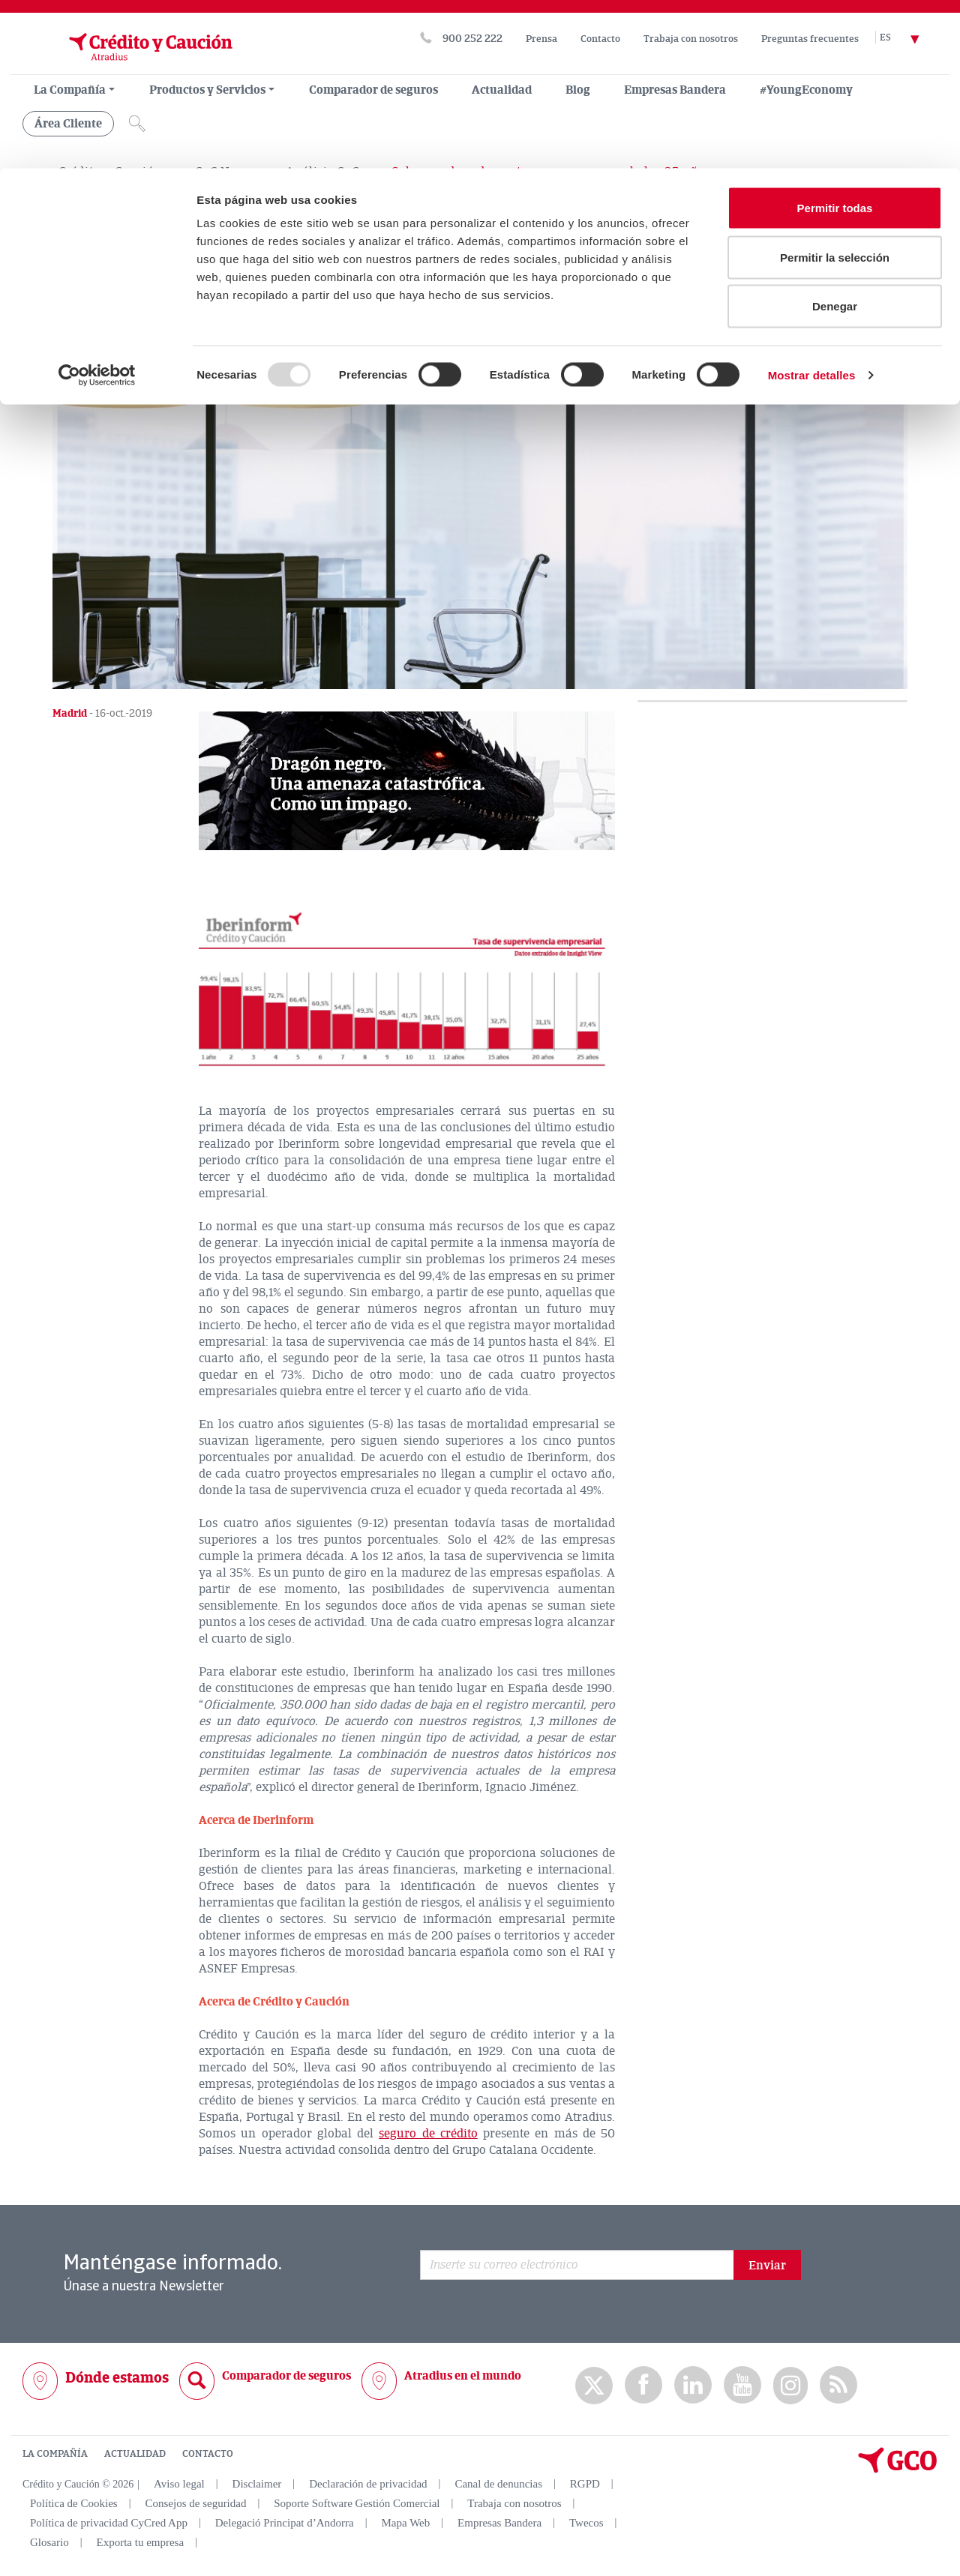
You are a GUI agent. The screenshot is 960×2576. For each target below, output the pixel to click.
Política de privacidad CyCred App (109, 2522)
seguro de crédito (428, 2132)
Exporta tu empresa (140, 2542)
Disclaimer (257, 2483)
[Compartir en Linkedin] (141, 359)
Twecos (586, 2522)
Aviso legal (179, 2483)
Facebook (643, 2384)
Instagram (790, 2385)
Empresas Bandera (500, 2522)
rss (838, 2384)
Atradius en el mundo (462, 2375)
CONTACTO (207, 2453)
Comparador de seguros (286, 2375)
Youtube (742, 2384)
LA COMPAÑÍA (55, 2453)
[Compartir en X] (69, 359)
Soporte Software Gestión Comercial (357, 2503)
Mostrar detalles (812, 206)
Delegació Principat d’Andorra (284, 2522)
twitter (594, 2385)
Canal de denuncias (498, 2483)
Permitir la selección (835, 88)
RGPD (585, 2483)
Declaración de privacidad (368, 2483)
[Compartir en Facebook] (105, 359)
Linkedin (693, 2384)
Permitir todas (835, 39)
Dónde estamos (117, 2377)
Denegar (834, 137)
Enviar (767, 2264)
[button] (407, 780)
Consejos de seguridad (195, 2503)
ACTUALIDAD (135, 2453)
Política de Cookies (74, 2503)
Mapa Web (406, 2522)
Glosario (49, 2542)
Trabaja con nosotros (514, 2503)
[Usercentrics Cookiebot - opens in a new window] (97, 207)
